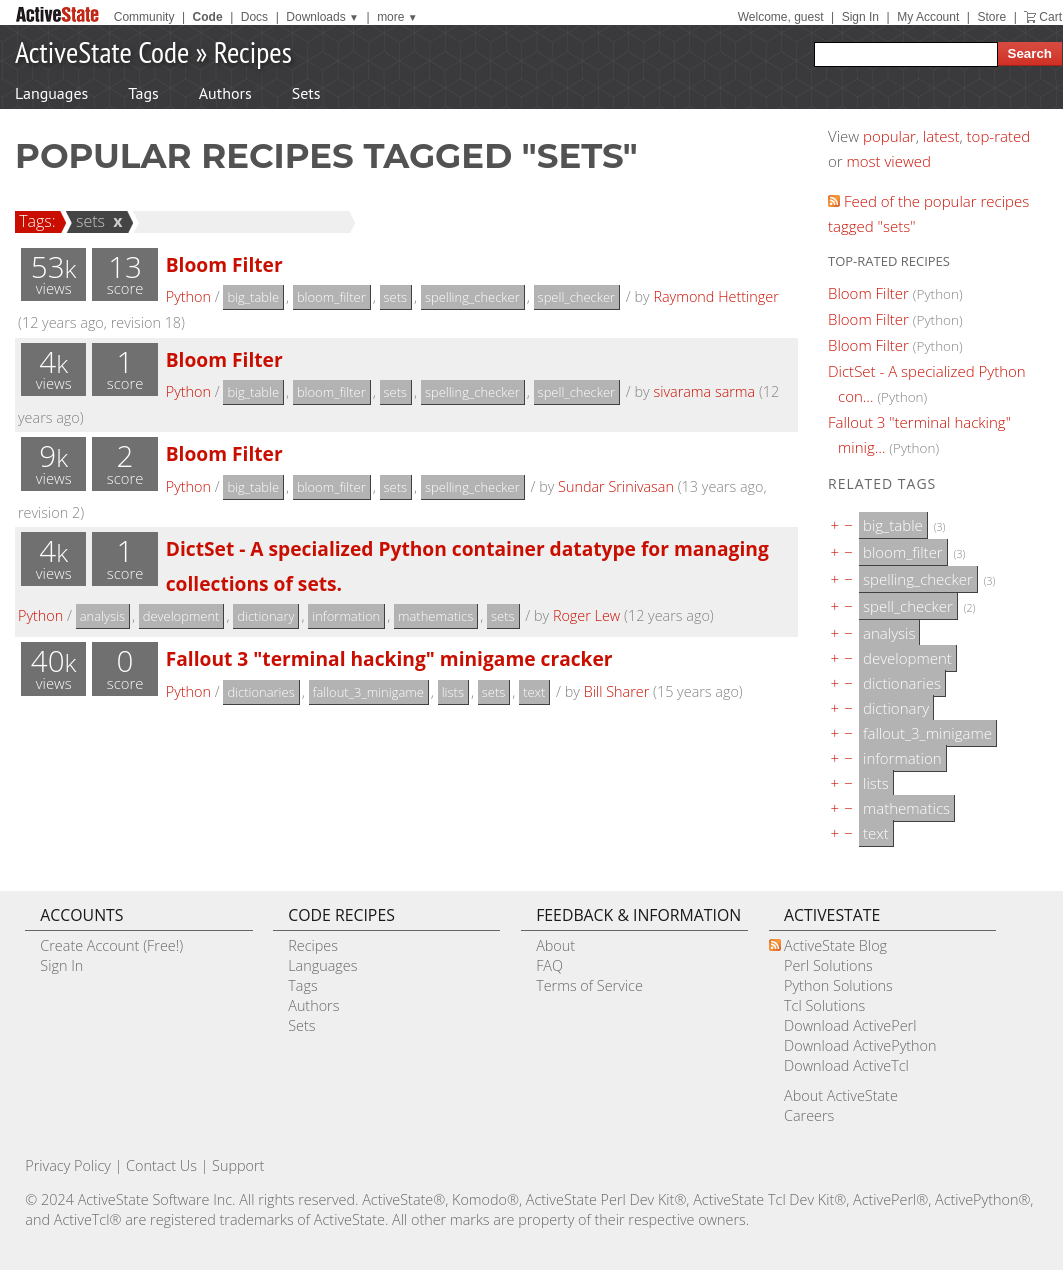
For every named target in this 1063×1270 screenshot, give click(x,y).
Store (991, 17)
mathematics (435, 616)
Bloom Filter (224, 264)
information (346, 616)
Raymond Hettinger (715, 296)
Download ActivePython (860, 1045)
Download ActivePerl (850, 1025)
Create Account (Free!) (111, 945)
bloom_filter (331, 297)
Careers (809, 1115)
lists (453, 692)
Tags (143, 93)
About (555, 945)
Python (188, 296)
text (534, 692)
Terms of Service (589, 985)
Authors (225, 93)
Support (238, 1165)
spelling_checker (472, 297)
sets (87, 221)
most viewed (889, 161)
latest (941, 136)
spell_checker (577, 297)
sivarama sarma (704, 391)
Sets (306, 93)
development (181, 616)
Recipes (253, 51)
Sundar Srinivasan (616, 486)
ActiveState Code (102, 51)
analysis (102, 616)
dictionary (265, 616)
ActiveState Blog (835, 945)
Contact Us (161, 1165)
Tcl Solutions (824, 1005)
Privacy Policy (68, 1165)
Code (208, 17)
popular (889, 136)
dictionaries (260, 692)
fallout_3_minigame (368, 692)
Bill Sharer (617, 691)
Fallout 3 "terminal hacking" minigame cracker (389, 658)
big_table (253, 297)
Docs (254, 17)
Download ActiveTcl (846, 1065)
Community (144, 17)
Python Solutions (838, 985)
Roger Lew (586, 615)
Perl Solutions (828, 965)
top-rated (999, 136)
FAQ (549, 965)
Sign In (860, 17)
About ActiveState (841, 1095)
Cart (1050, 17)
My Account (928, 17)
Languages (51, 93)
